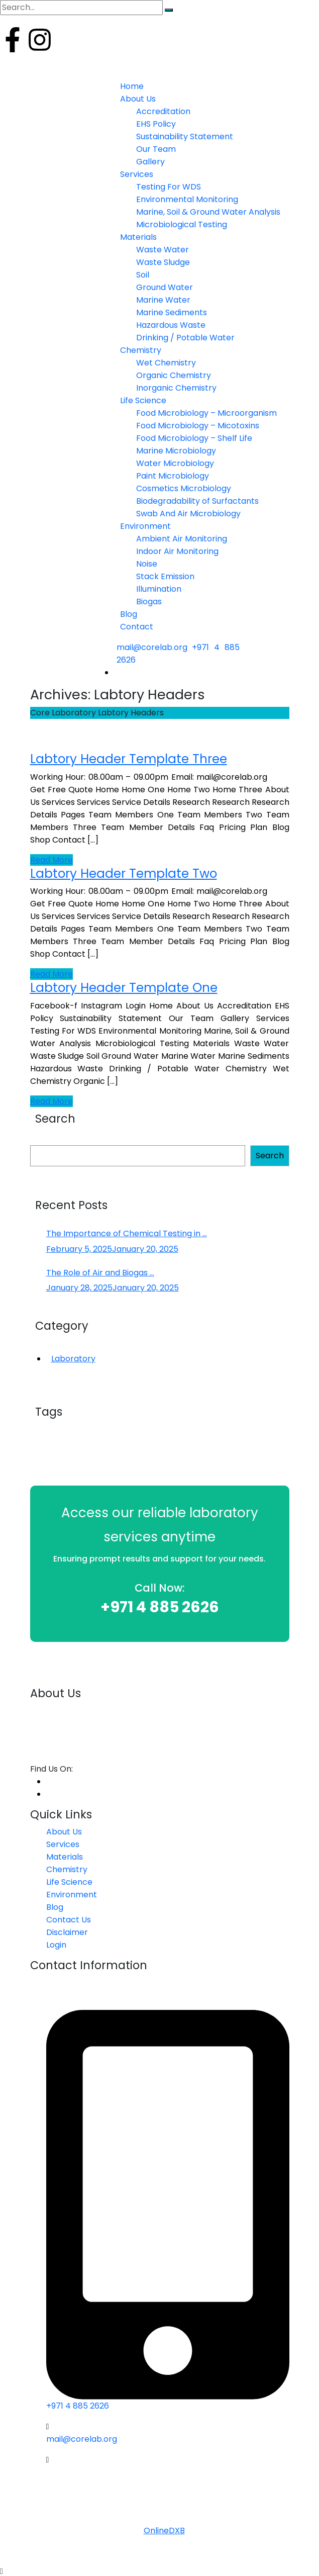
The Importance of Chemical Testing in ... (126, 1233)
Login (10, 61)
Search (270, 1155)
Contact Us (68, 1919)
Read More (51, 860)
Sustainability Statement (184, 136)
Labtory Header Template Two (123, 873)
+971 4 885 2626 (159, 1607)
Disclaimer (67, 1932)
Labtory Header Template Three (128, 759)
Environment (71, 1894)
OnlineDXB (164, 2530)
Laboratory (73, 1358)
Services (62, 1844)
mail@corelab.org (152, 647)
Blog (54, 1907)
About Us (64, 1831)
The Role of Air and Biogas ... (100, 1272)
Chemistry (66, 1869)
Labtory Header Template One (124, 987)
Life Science (69, 1882)
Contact (136, 626)
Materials (64, 1857)
